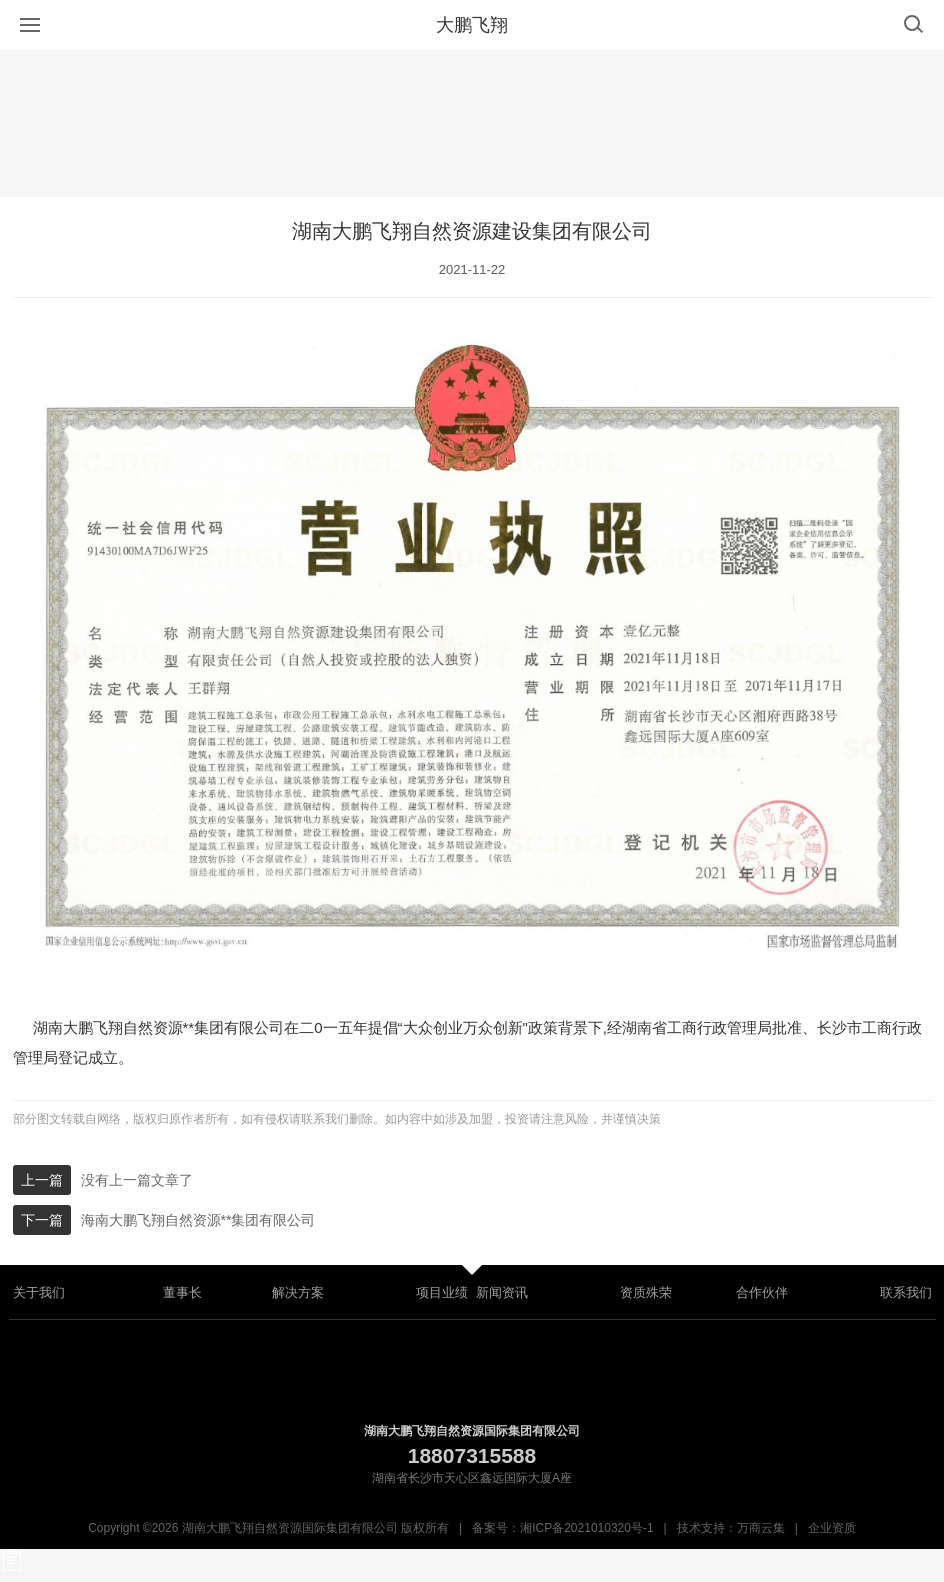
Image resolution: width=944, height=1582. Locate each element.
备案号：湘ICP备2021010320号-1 (562, 1528)
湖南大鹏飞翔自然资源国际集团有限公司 (472, 1431)
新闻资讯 (502, 1292)
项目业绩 (442, 1292)
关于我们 (39, 1292)
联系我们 (906, 1292)
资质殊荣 (646, 1292)
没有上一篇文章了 (137, 1180)
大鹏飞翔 (472, 25)
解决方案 (298, 1292)
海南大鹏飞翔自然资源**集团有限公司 (198, 1220)
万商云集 (761, 1528)
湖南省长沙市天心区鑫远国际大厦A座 (472, 1478)
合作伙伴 (762, 1292)
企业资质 (832, 1528)
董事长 (182, 1292)
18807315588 (472, 1455)
